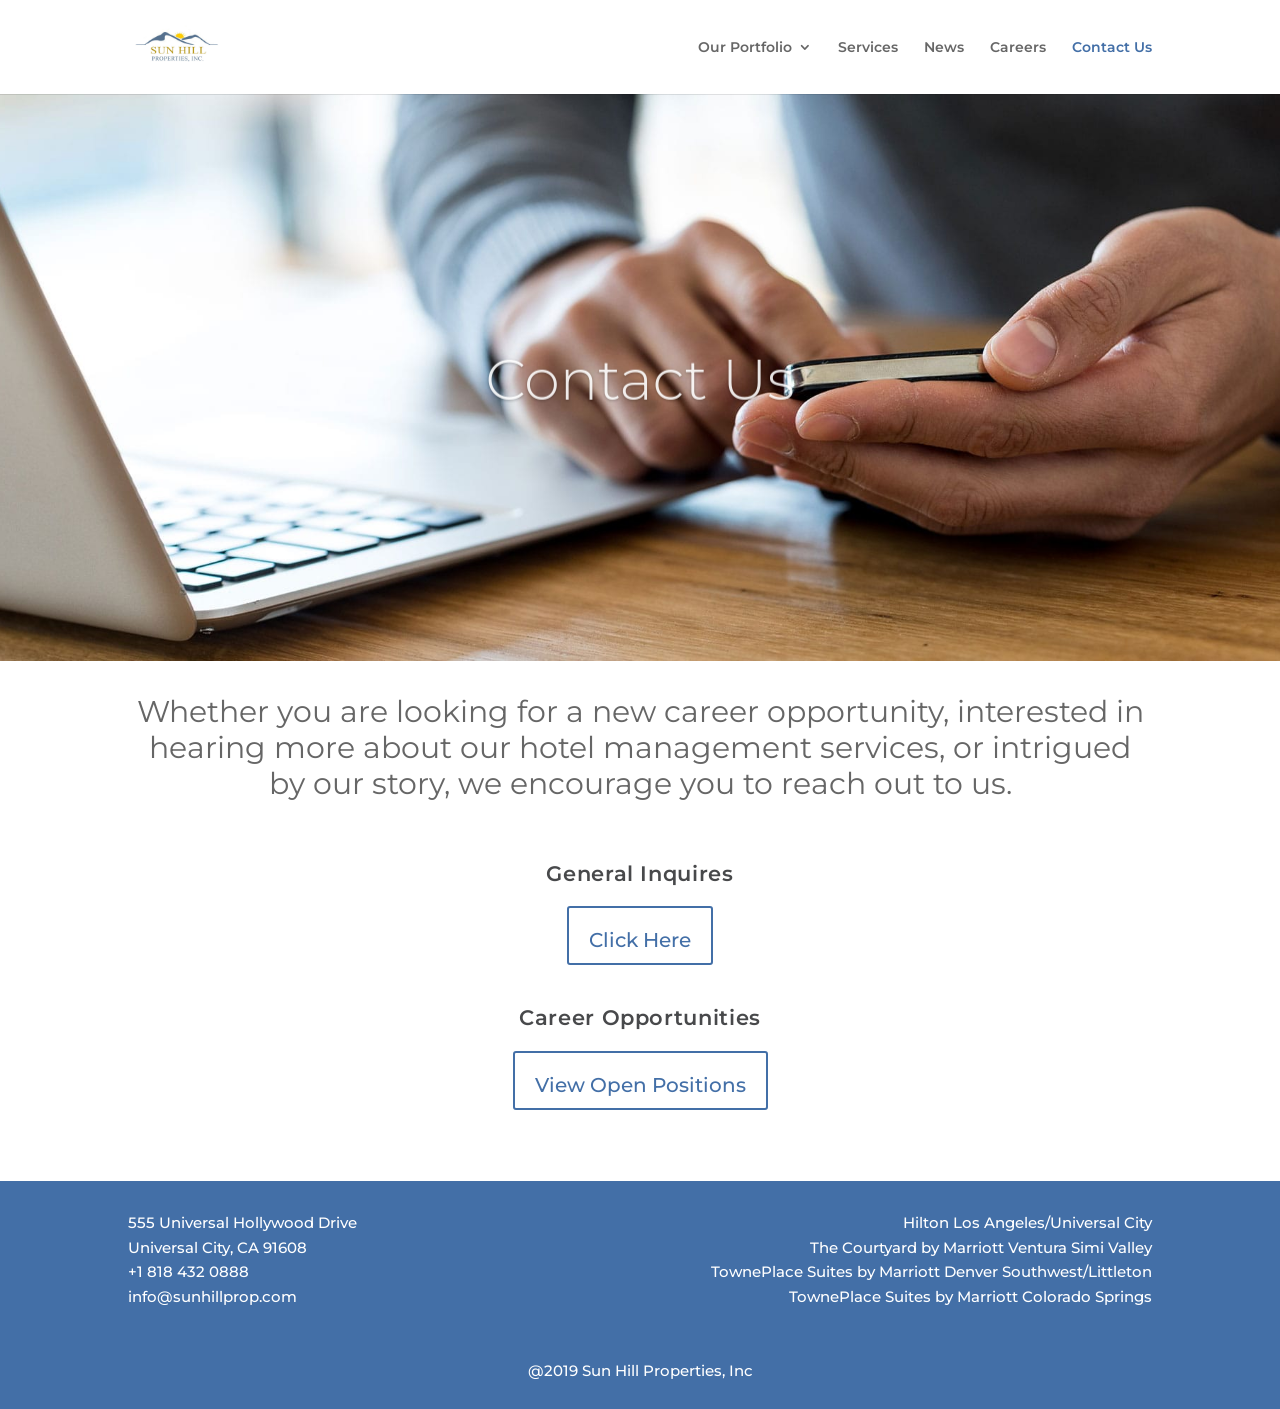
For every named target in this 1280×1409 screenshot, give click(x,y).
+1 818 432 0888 (188, 1271)
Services (868, 48)
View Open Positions (640, 1085)
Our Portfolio (745, 48)
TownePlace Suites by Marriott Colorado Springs (970, 1296)
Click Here (640, 940)
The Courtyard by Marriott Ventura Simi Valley (981, 1247)
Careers (1018, 48)
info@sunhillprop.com (212, 1296)
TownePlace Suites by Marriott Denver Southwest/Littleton (931, 1271)
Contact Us (1112, 48)
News (944, 48)
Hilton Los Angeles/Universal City (1027, 1222)
